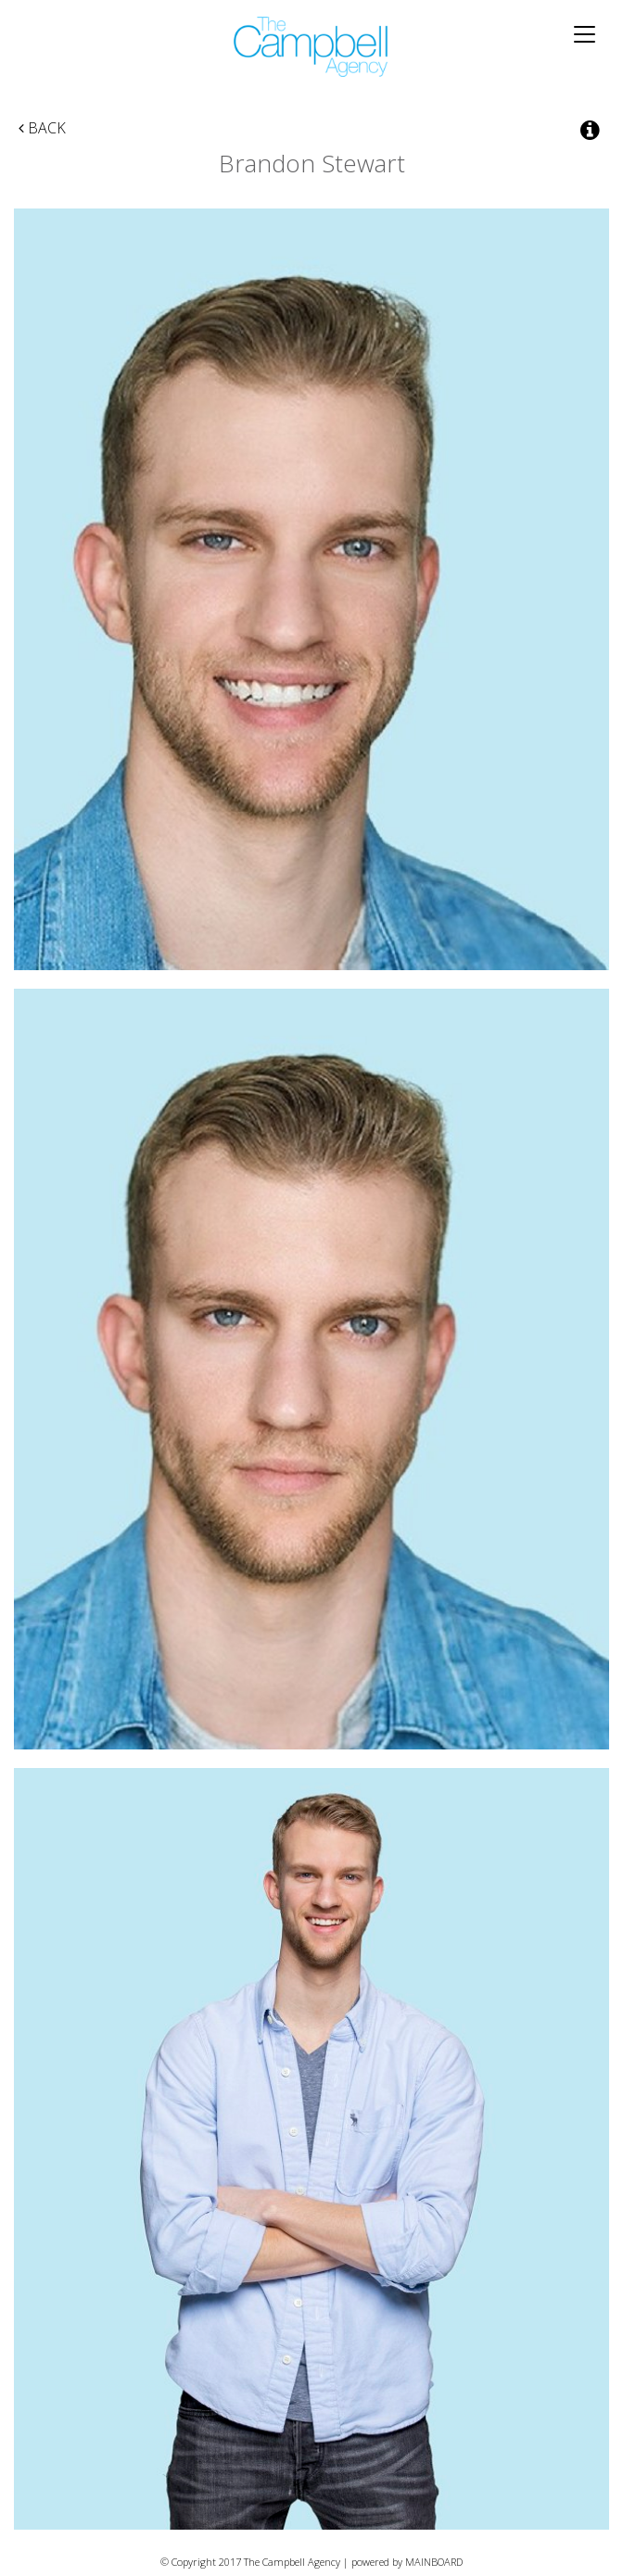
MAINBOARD (434, 2562)
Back (42, 128)
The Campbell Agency (311, 46)
